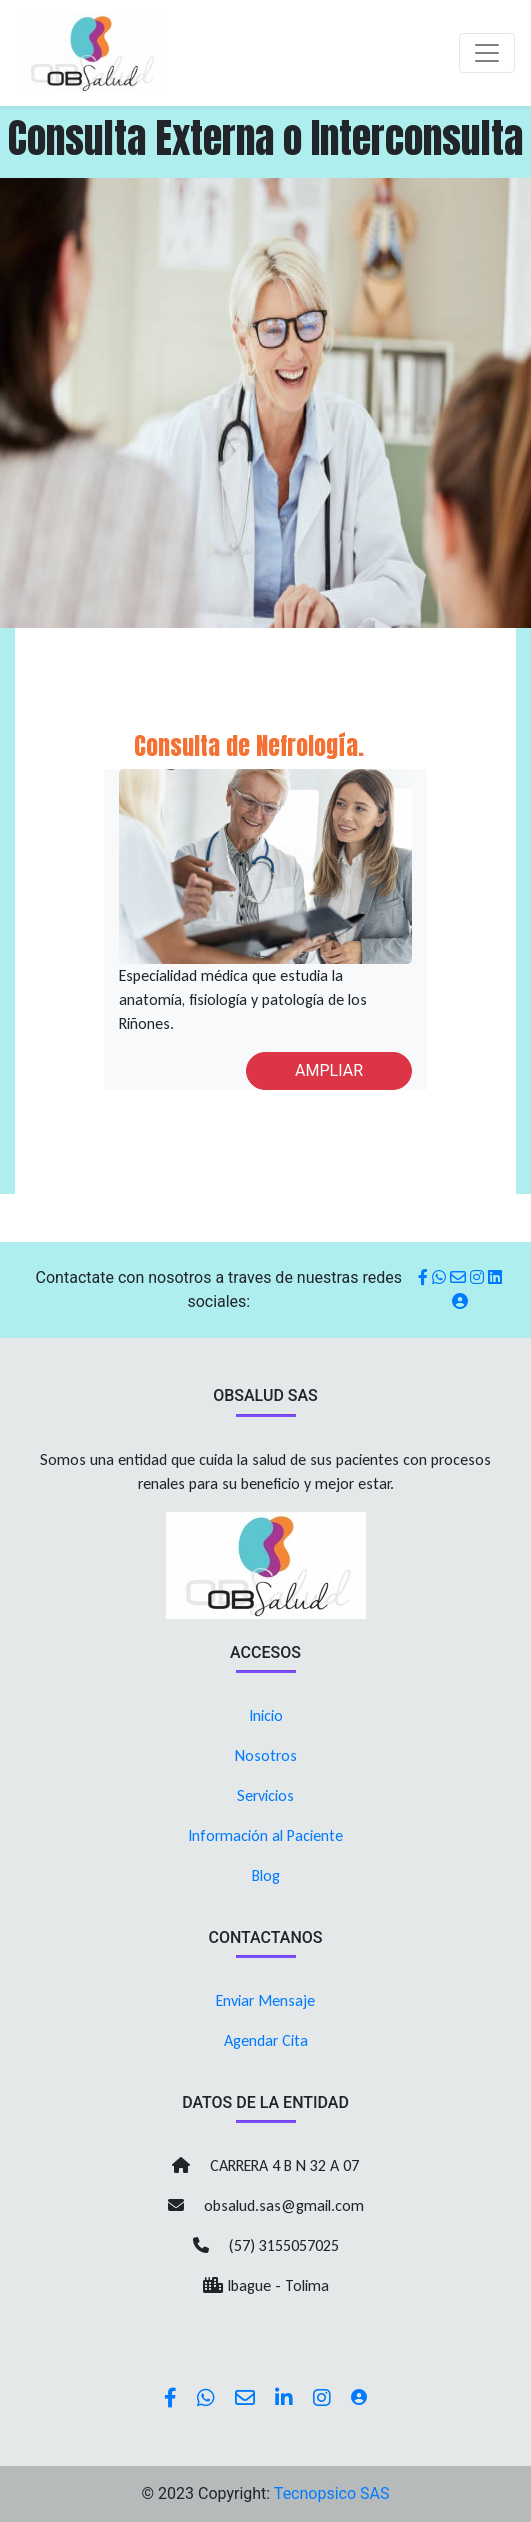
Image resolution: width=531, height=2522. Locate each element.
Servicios (265, 1795)
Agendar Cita (266, 2040)
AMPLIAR (329, 1070)
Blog (266, 1875)
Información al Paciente (265, 1835)
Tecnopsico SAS (332, 2493)
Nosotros (266, 1755)
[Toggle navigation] (487, 53)
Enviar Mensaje (265, 2000)
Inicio (266, 1715)
